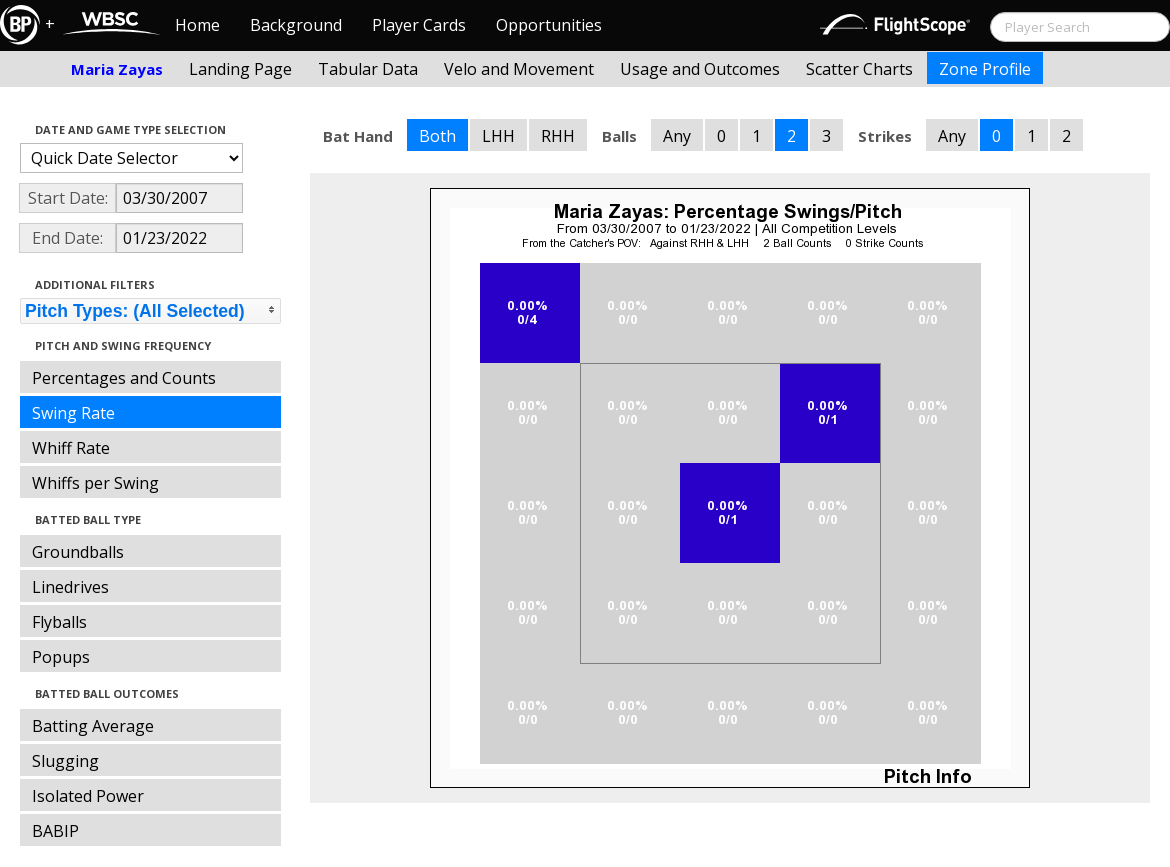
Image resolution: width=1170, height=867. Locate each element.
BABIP (55, 831)
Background (296, 25)
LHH (498, 136)
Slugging (65, 761)
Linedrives (70, 587)
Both (437, 136)
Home (197, 25)
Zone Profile (985, 69)
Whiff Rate (71, 448)
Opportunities (549, 25)
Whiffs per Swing (95, 483)
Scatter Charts (859, 69)
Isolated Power (88, 796)
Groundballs (78, 552)
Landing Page (240, 69)
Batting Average (93, 726)
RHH (558, 136)
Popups (61, 657)
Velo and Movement (519, 69)
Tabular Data (368, 69)
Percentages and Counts (124, 378)
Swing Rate (73, 413)
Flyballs (59, 622)
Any (677, 136)
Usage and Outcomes (700, 69)
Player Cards (419, 25)
